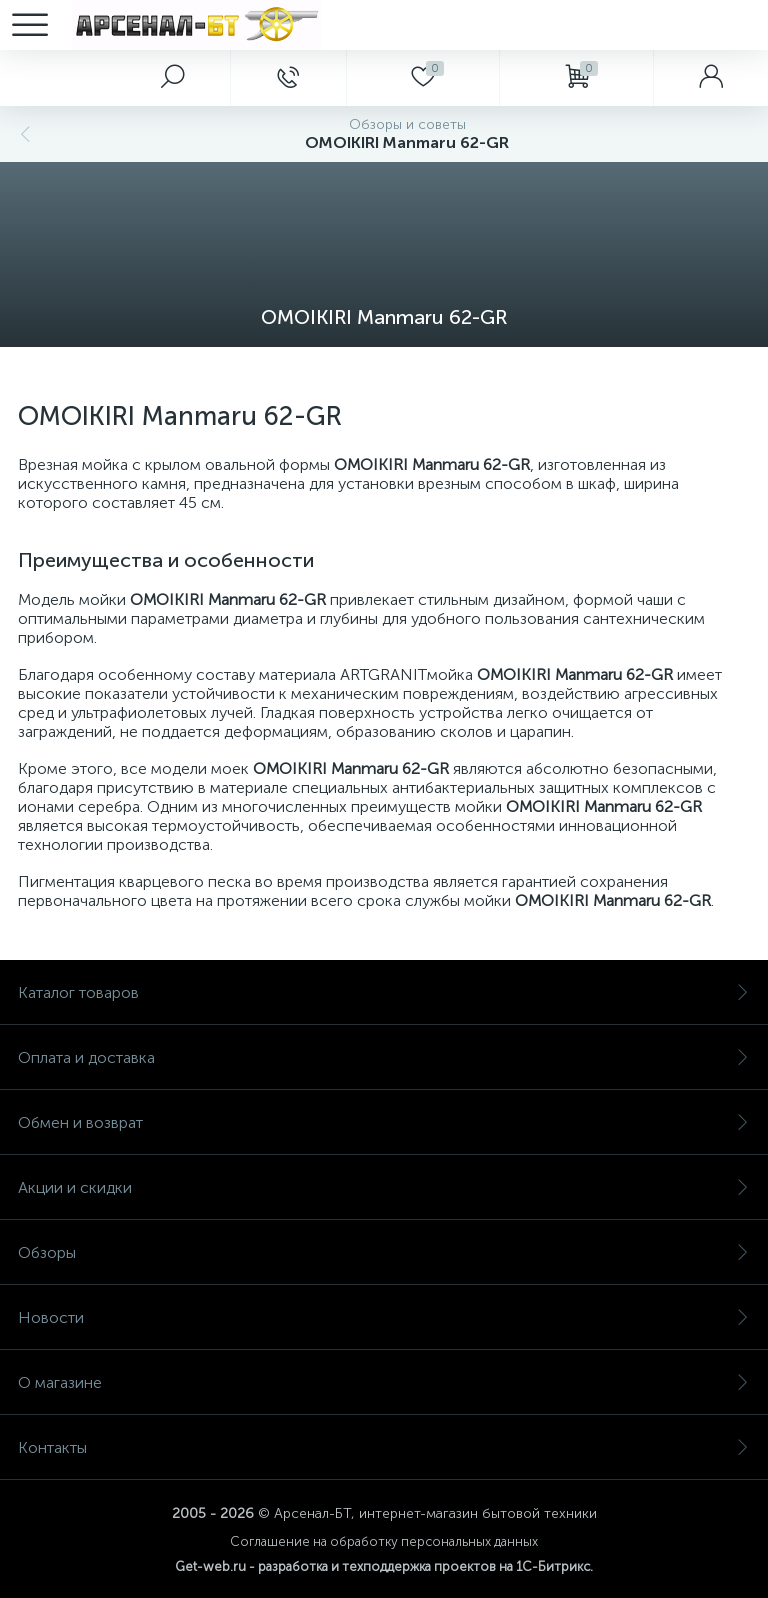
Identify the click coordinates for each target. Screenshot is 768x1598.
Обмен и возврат (384, 1122)
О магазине (384, 1382)
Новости (384, 1317)
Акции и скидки (384, 1187)
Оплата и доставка (384, 1057)
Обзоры (384, 1252)
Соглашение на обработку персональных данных (384, 1541)
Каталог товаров (384, 992)
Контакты (384, 1447)
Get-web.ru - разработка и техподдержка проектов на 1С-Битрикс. (384, 1566)
